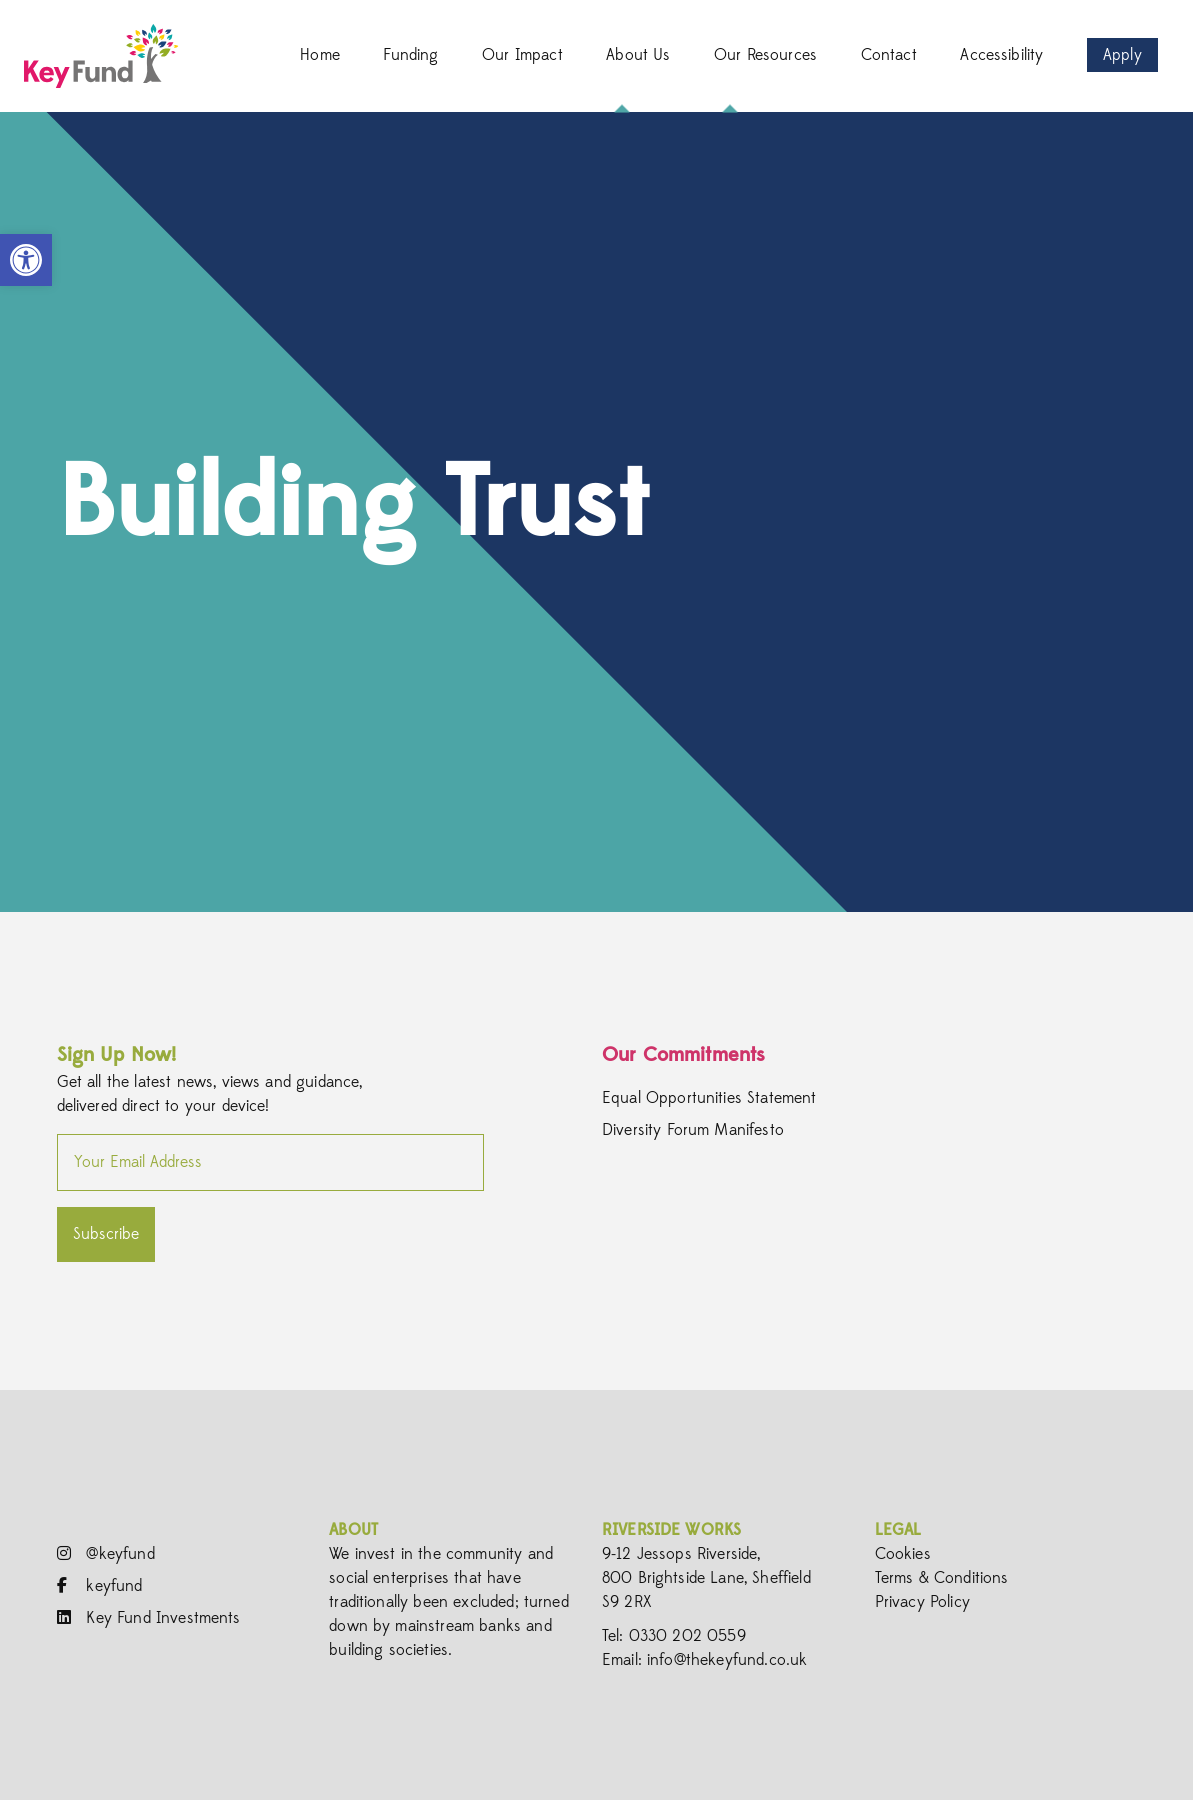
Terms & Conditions (942, 1578)
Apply (1122, 55)
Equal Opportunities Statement (709, 1098)
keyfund (100, 1586)
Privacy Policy (922, 1602)
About (353, 1530)
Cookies (903, 1554)
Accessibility (1001, 55)
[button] (26, 260)
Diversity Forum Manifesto (693, 1130)
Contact (889, 55)
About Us (638, 55)
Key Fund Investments (149, 1618)
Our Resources (765, 55)
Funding (410, 55)
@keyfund (106, 1554)
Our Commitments (683, 1054)
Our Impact (522, 55)
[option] (596, 512)
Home (320, 55)
